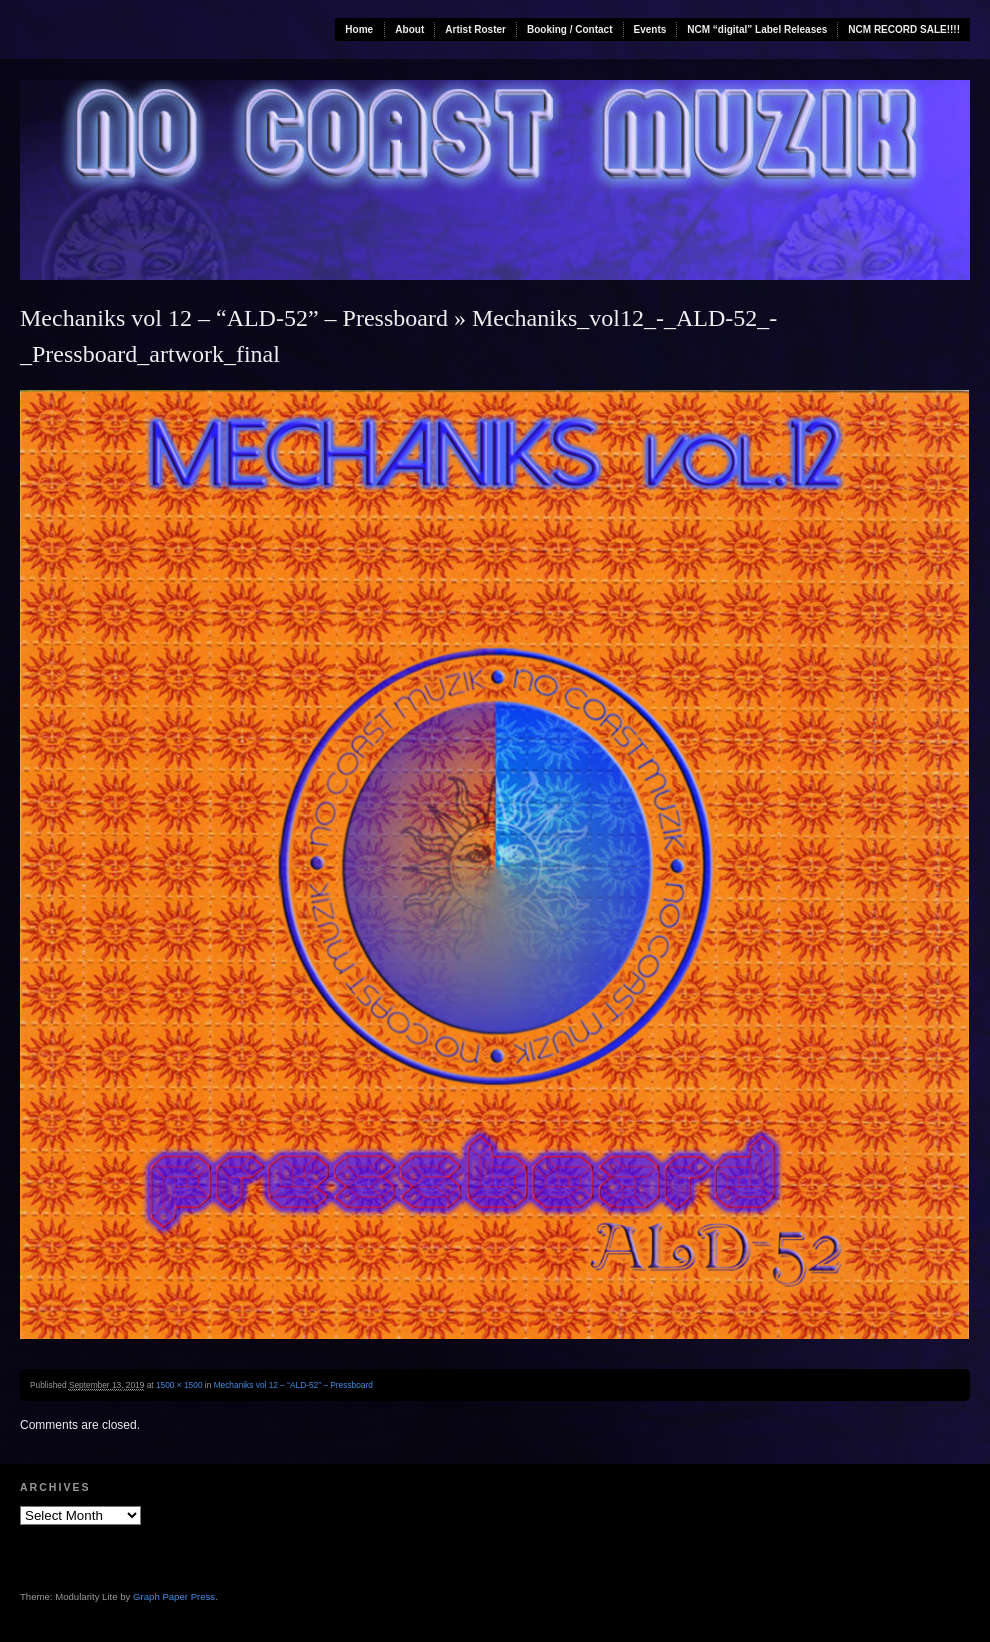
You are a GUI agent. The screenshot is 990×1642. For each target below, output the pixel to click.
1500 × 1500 (179, 1385)
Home (359, 29)
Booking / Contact (570, 29)
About (409, 29)
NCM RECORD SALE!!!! (904, 29)
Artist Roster (475, 29)
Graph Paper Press (174, 1596)
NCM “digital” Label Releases (757, 29)
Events (650, 29)
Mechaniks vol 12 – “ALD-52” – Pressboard (234, 318)
